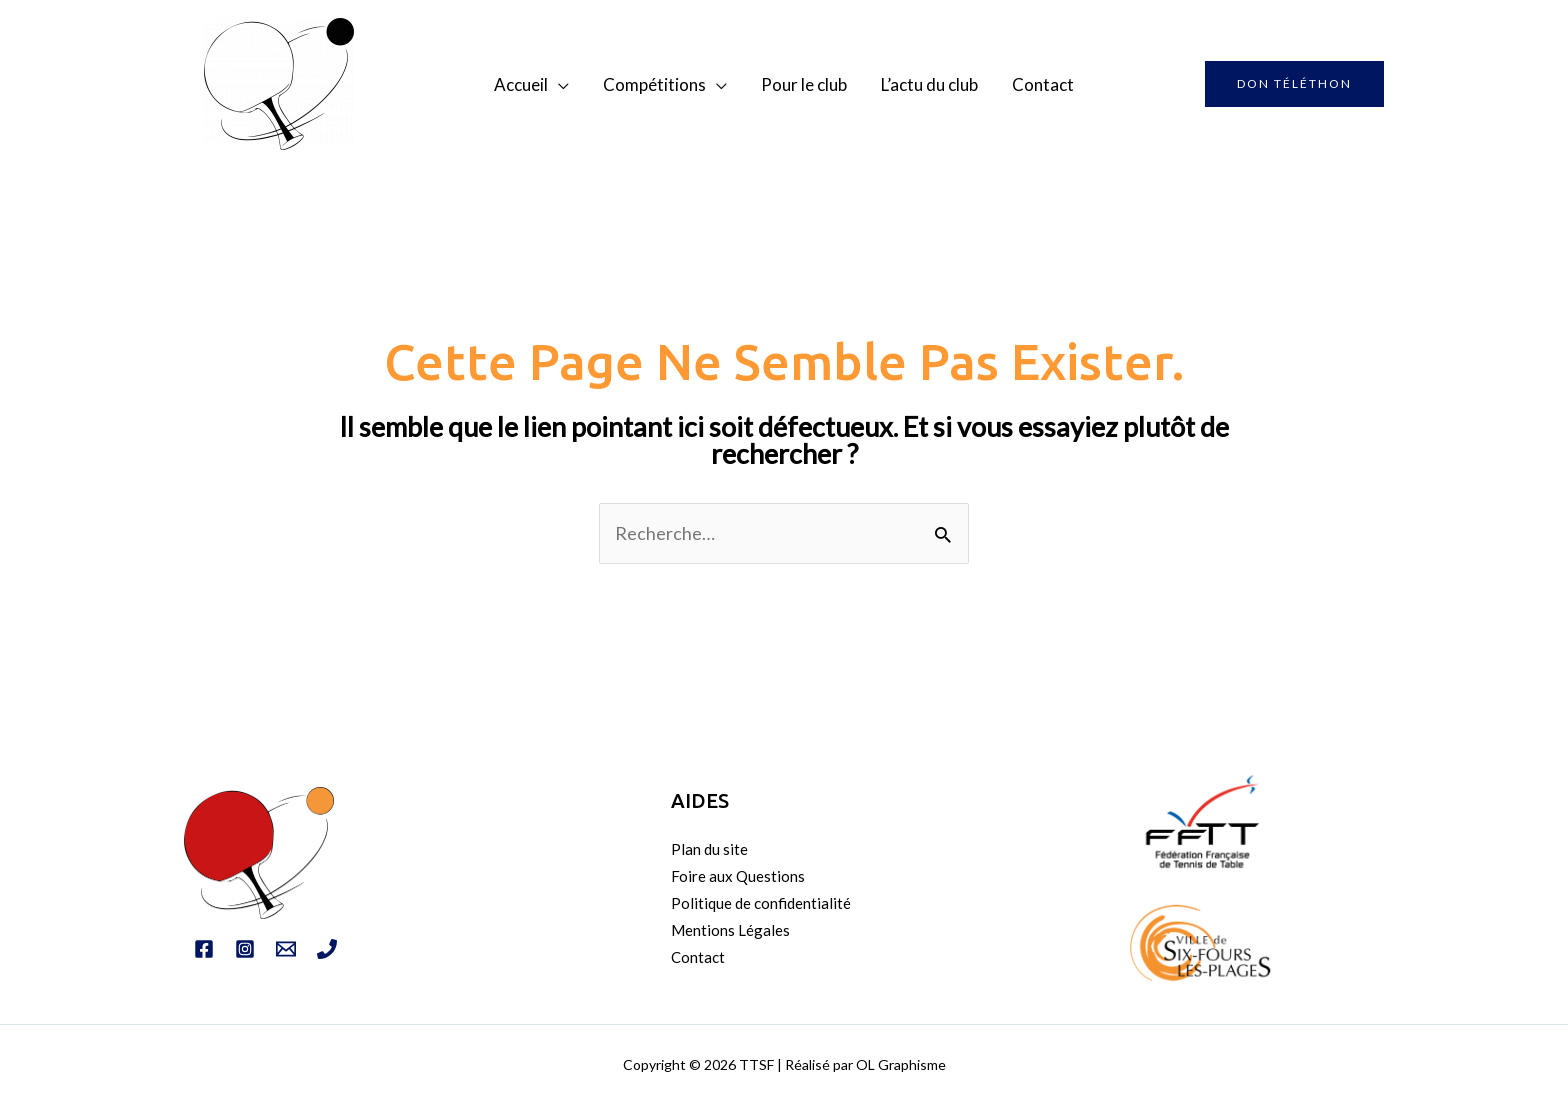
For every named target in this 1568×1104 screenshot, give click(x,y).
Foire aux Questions (738, 876)
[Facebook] (204, 949)
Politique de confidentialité (761, 903)
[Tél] (327, 949)
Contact (1043, 84)
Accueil (521, 84)
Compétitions (654, 84)
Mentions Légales (730, 930)
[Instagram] (245, 949)
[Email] (286, 949)
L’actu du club (929, 84)
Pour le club (804, 84)
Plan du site (709, 849)
